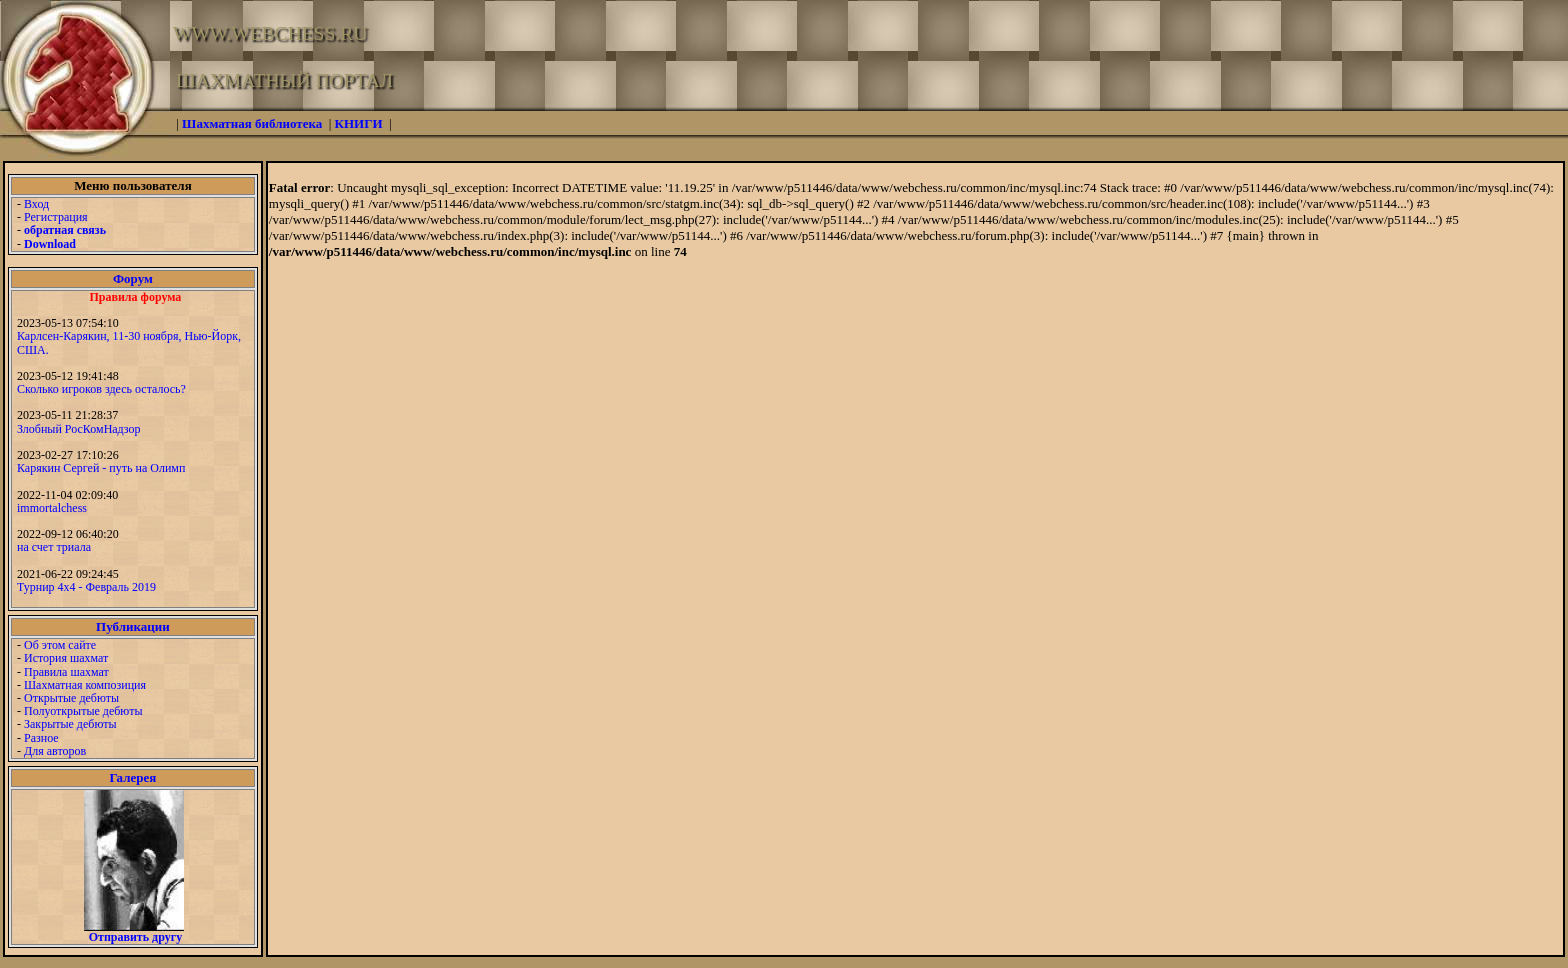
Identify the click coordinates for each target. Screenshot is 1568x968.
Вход (36, 204)
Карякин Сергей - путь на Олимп (101, 468)
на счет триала (54, 547)
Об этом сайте (60, 645)
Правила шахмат (66, 672)
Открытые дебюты (71, 698)
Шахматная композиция (85, 685)
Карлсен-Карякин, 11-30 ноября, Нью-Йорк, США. (129, 342)
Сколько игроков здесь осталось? (101, 389)
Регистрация (56, 217)
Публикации (133, 626)
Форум (133, 278)
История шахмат (66, 658)
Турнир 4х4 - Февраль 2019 (86, 587)
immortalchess (52, 508)
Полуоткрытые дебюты (83, 711)
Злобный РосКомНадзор (79, 429)
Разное (41, 738)
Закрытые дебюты (70, 724)
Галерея (132, 777)
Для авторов (55, 751)
